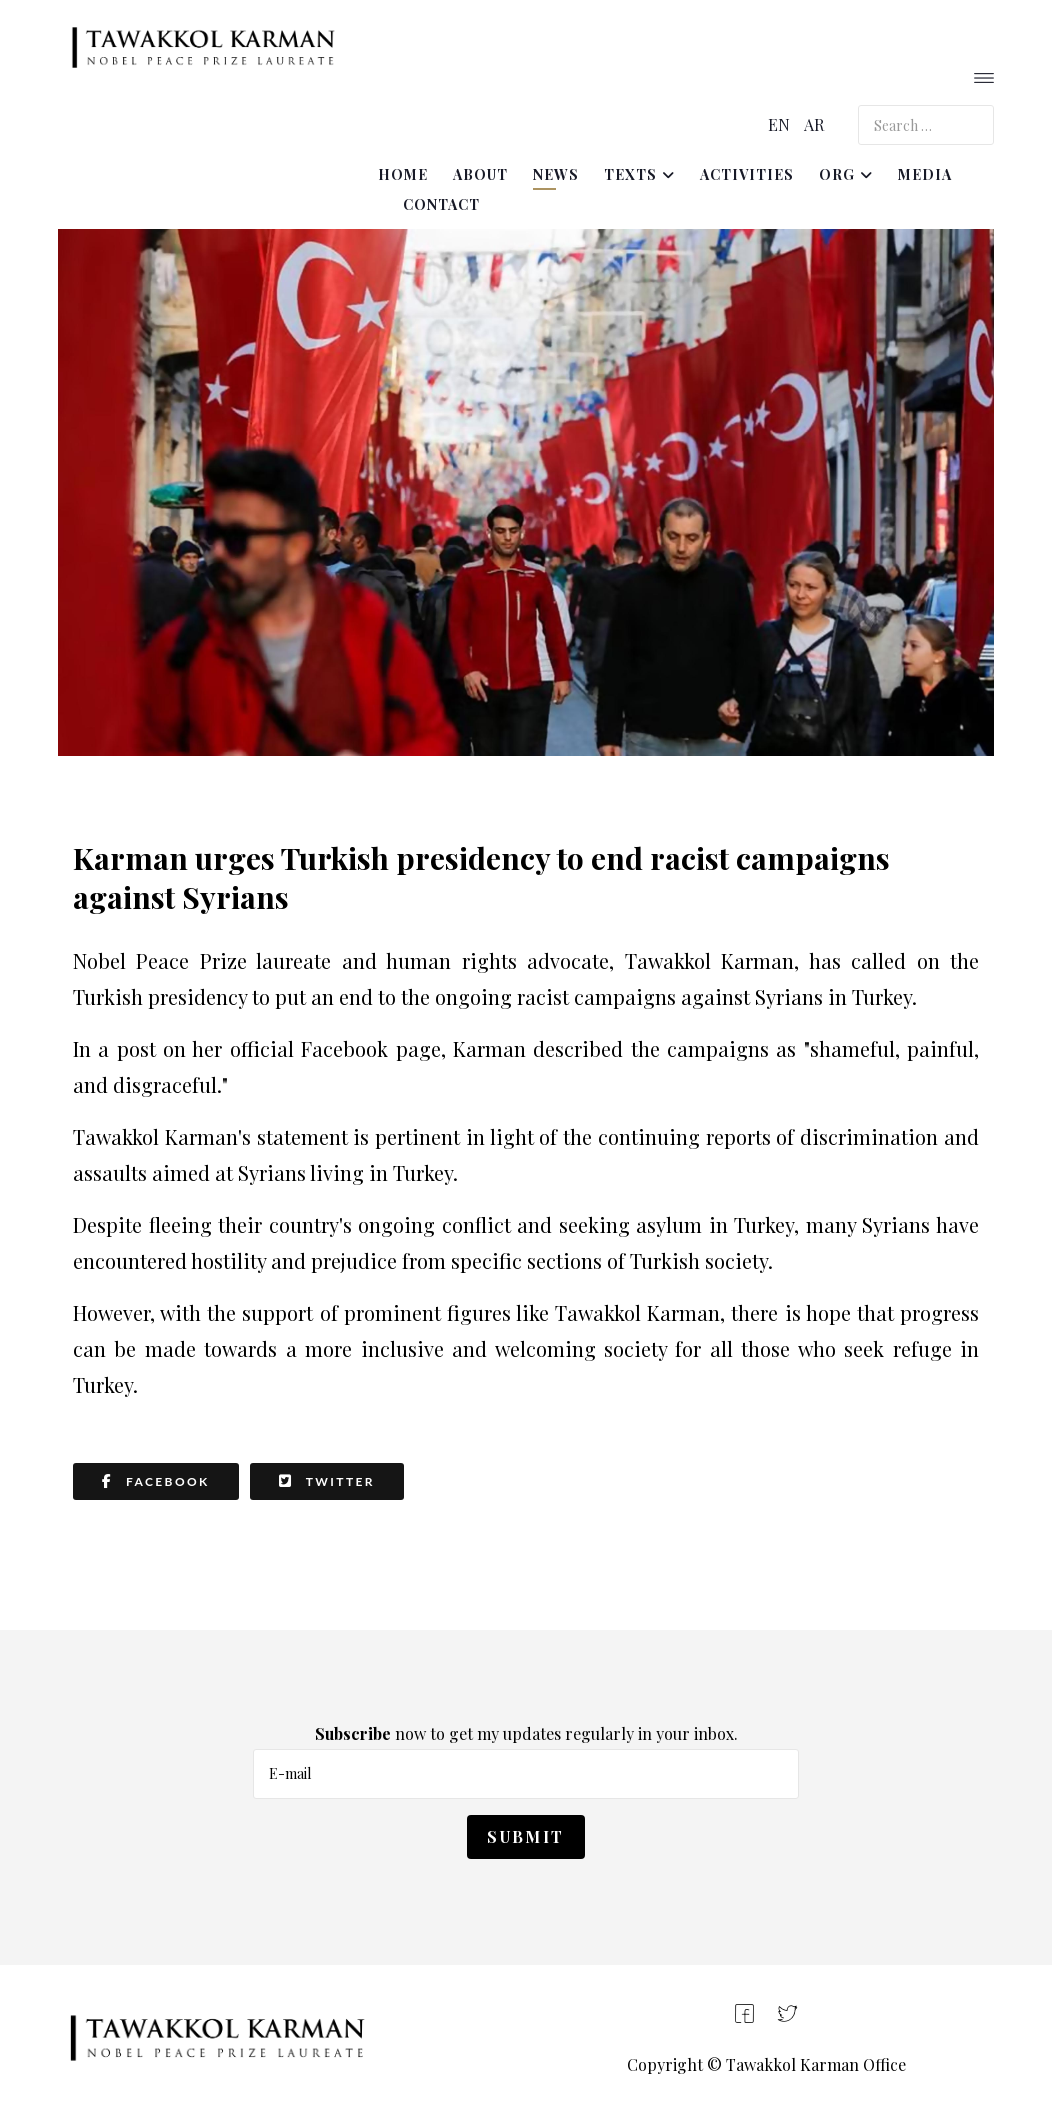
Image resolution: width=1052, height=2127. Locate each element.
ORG (837, 174)
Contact (441, 204)
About (480, 174)
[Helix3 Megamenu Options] (984, 80)
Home (403, 174)
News (556, 174)
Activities (747, 174)
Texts (630, 174)
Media (925, 174)
